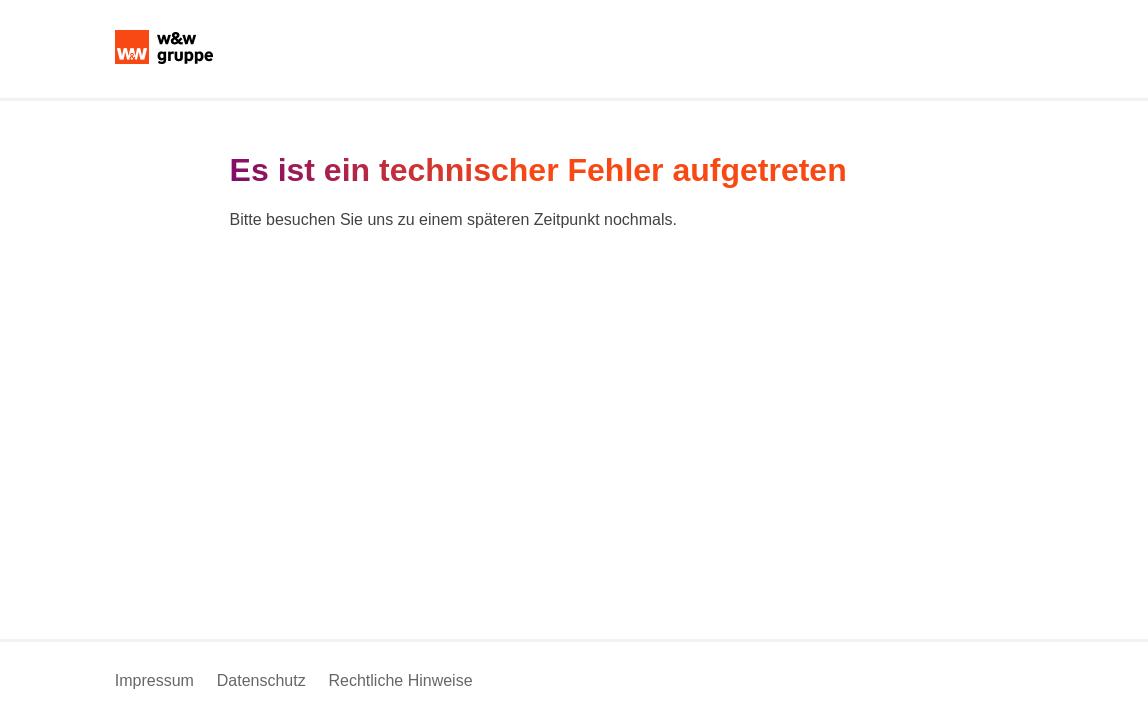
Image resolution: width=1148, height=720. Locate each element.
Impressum (154, 680)
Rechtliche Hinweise (400, 680)
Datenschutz (261, 680)
